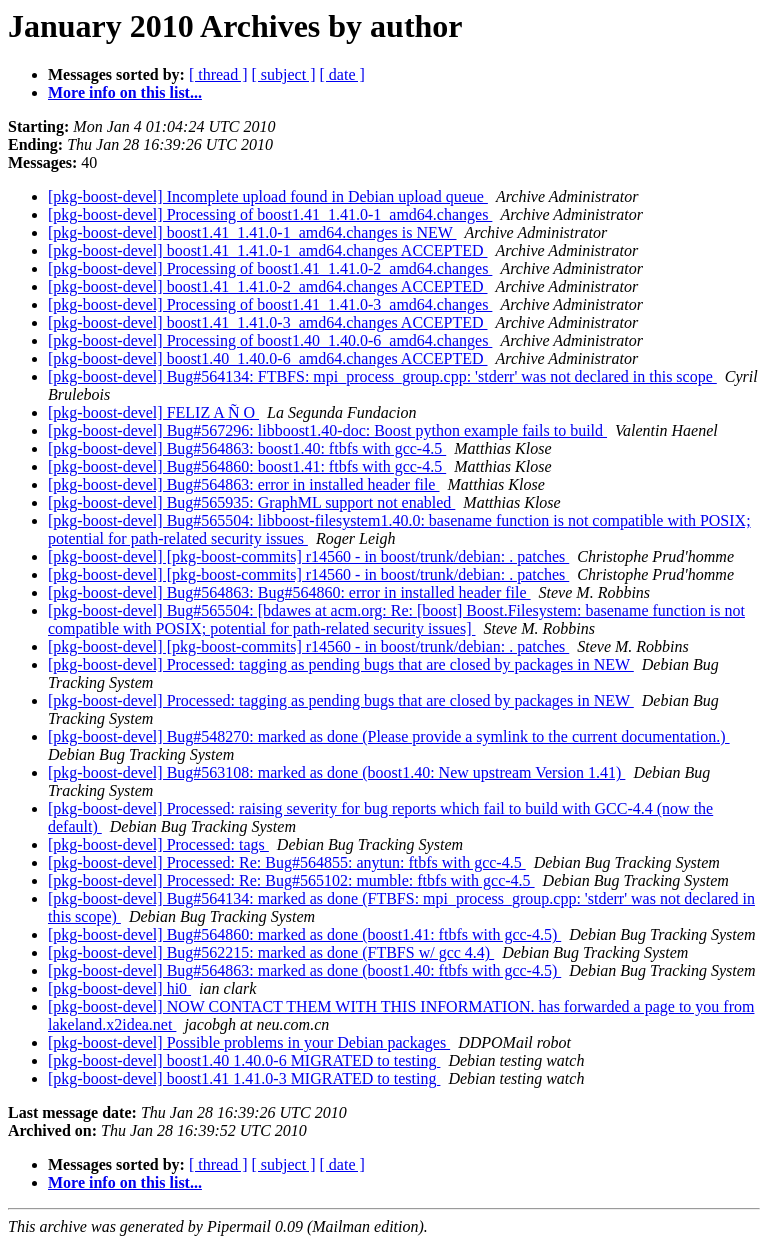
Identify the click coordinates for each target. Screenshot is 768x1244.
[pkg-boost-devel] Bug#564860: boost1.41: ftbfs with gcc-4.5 (247, 466)
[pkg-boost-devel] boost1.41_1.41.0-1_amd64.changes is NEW (252, 232)
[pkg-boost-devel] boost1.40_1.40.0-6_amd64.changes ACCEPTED (268, 358)
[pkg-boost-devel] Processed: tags (158, 844)
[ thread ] (218, 74)
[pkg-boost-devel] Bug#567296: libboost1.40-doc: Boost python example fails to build (327, 430)
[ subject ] (284, 74)
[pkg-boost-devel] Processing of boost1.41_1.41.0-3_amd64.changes (270, 304)
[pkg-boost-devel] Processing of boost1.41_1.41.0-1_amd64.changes (270, 214)
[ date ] (342, 74)
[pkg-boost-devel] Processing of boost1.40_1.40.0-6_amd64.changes (270, 340)
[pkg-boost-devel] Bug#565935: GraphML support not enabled (251, 502)
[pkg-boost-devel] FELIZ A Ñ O (153, 412)
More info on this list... (125, 92)
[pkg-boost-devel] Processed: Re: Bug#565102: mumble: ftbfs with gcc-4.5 (291, 880)
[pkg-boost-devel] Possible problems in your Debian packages (249, 1042)
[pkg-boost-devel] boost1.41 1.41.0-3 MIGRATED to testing (244, 1078)
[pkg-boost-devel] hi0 (119, 988)
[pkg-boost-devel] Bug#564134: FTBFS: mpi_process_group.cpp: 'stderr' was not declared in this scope (382, 376)
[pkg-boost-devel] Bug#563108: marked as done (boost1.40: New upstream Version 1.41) (336, 772)
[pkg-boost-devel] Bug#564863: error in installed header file (243, 484)
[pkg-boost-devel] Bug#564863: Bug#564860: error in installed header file (289, 592)
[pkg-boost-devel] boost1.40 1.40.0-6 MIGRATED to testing (244, 1060)
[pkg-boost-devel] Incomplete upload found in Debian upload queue (268, 196)
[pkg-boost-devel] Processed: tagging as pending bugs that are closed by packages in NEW (341, 664)
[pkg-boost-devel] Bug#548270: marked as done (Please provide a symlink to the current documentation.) (389, 736)
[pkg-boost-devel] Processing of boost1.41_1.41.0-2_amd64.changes (270, 268)
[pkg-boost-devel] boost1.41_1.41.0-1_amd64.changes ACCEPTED (268, 250)
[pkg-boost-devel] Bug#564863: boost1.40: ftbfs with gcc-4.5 (247, 448)
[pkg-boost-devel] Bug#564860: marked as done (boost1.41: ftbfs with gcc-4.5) (304, 934)
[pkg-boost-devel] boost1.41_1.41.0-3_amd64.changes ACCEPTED (268, 322)
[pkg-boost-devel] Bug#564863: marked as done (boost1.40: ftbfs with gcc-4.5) (304, 970)
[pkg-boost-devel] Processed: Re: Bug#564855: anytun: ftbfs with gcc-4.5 (287, 862)
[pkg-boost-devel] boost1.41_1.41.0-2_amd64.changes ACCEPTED (268, 286)
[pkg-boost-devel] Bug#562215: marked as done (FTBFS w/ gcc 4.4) (271, 952)
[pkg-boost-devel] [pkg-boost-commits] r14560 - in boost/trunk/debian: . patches (308, 556)
